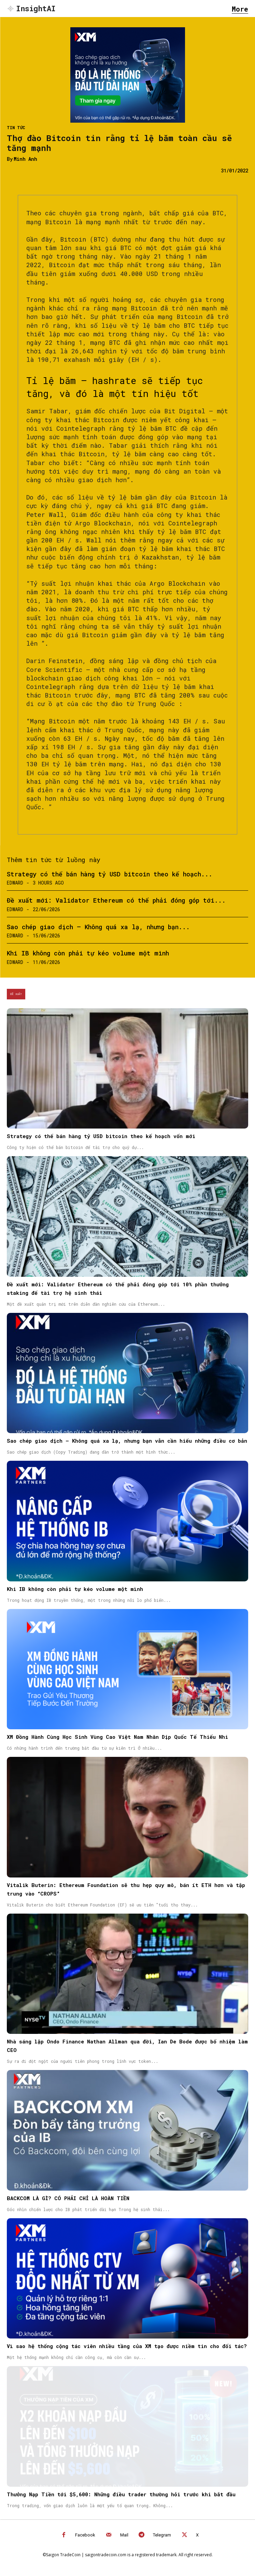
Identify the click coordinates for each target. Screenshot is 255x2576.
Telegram (162, 2534)
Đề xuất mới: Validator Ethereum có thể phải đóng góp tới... (116, 900)
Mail (124, 2534)
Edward (15, 882)
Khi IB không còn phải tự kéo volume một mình (88, 953)
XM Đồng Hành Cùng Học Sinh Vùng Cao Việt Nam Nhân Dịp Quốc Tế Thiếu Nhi (117, 1736)
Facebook (85, 2534)
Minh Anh (25, 159)
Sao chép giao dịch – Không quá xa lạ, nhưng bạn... (98, 927)
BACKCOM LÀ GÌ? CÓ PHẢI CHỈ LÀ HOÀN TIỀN (68, 2198)
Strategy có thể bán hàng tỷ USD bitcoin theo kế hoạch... (109, 874)
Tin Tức (16, 127)
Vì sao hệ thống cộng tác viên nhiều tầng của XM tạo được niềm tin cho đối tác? (127, 2346)
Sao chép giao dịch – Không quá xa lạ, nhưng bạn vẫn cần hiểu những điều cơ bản (127, 1440)
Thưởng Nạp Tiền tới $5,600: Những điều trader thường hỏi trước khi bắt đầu (121, 2494)
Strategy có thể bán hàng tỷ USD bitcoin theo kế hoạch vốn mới (101, 1136)
